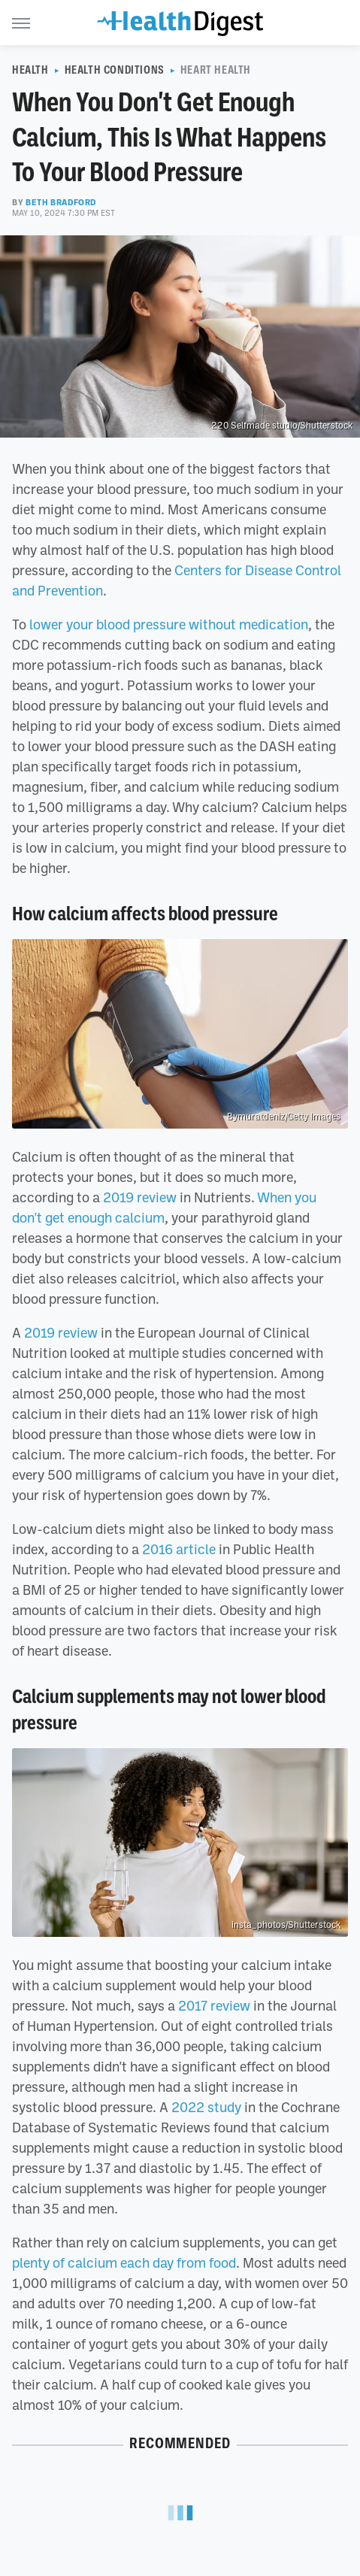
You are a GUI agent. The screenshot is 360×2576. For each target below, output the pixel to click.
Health (30, 70)
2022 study (206, 2107)
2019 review (140, 1197)
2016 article (179, 1549)
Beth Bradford (61, 202)
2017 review (214, 2005)
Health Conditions (115, 70)
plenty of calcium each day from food (124, 2262)
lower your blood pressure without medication (168, 624)
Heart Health (215, 70)
